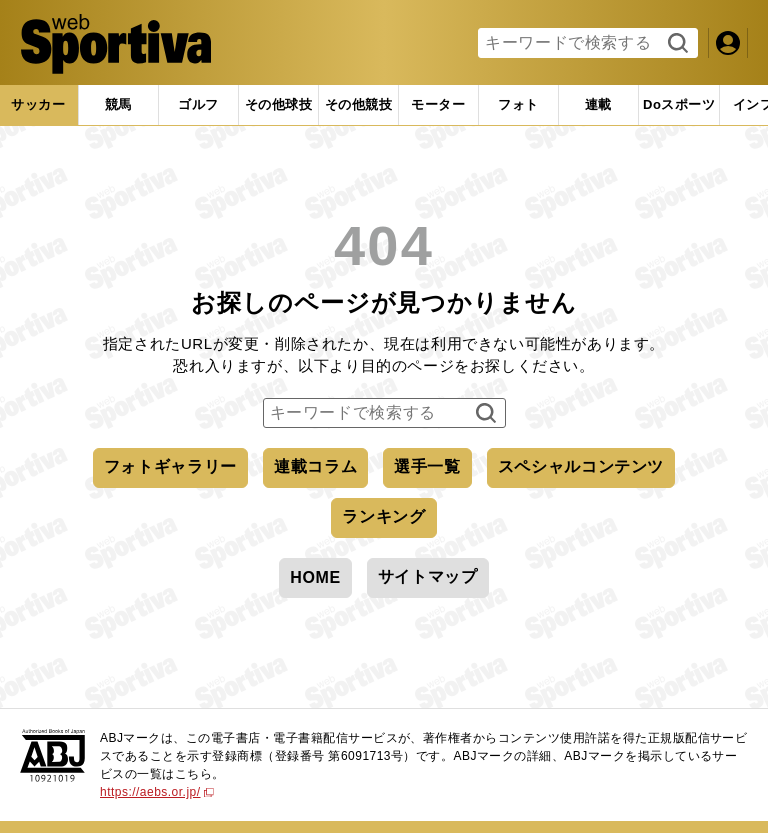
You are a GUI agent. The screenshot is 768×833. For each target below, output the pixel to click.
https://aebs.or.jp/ (157, 792)
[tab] (198, 105)
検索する (675, 44)
